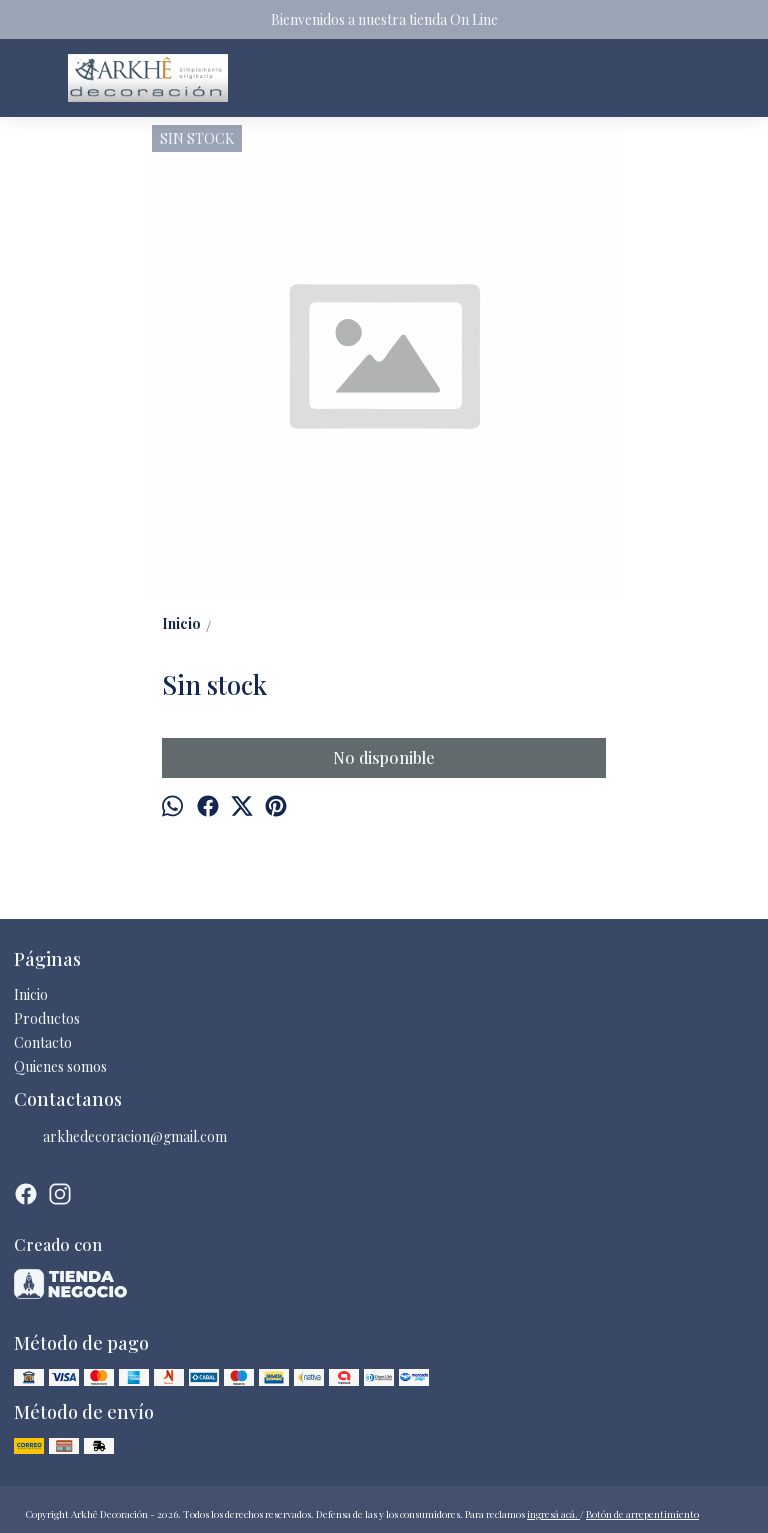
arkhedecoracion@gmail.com (120, 1137)
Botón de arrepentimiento (642, 1514)
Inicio (31, 994)
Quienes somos (60, 1066)
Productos (47, 1018)
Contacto (43, 1042)
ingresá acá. (553, 1514)
